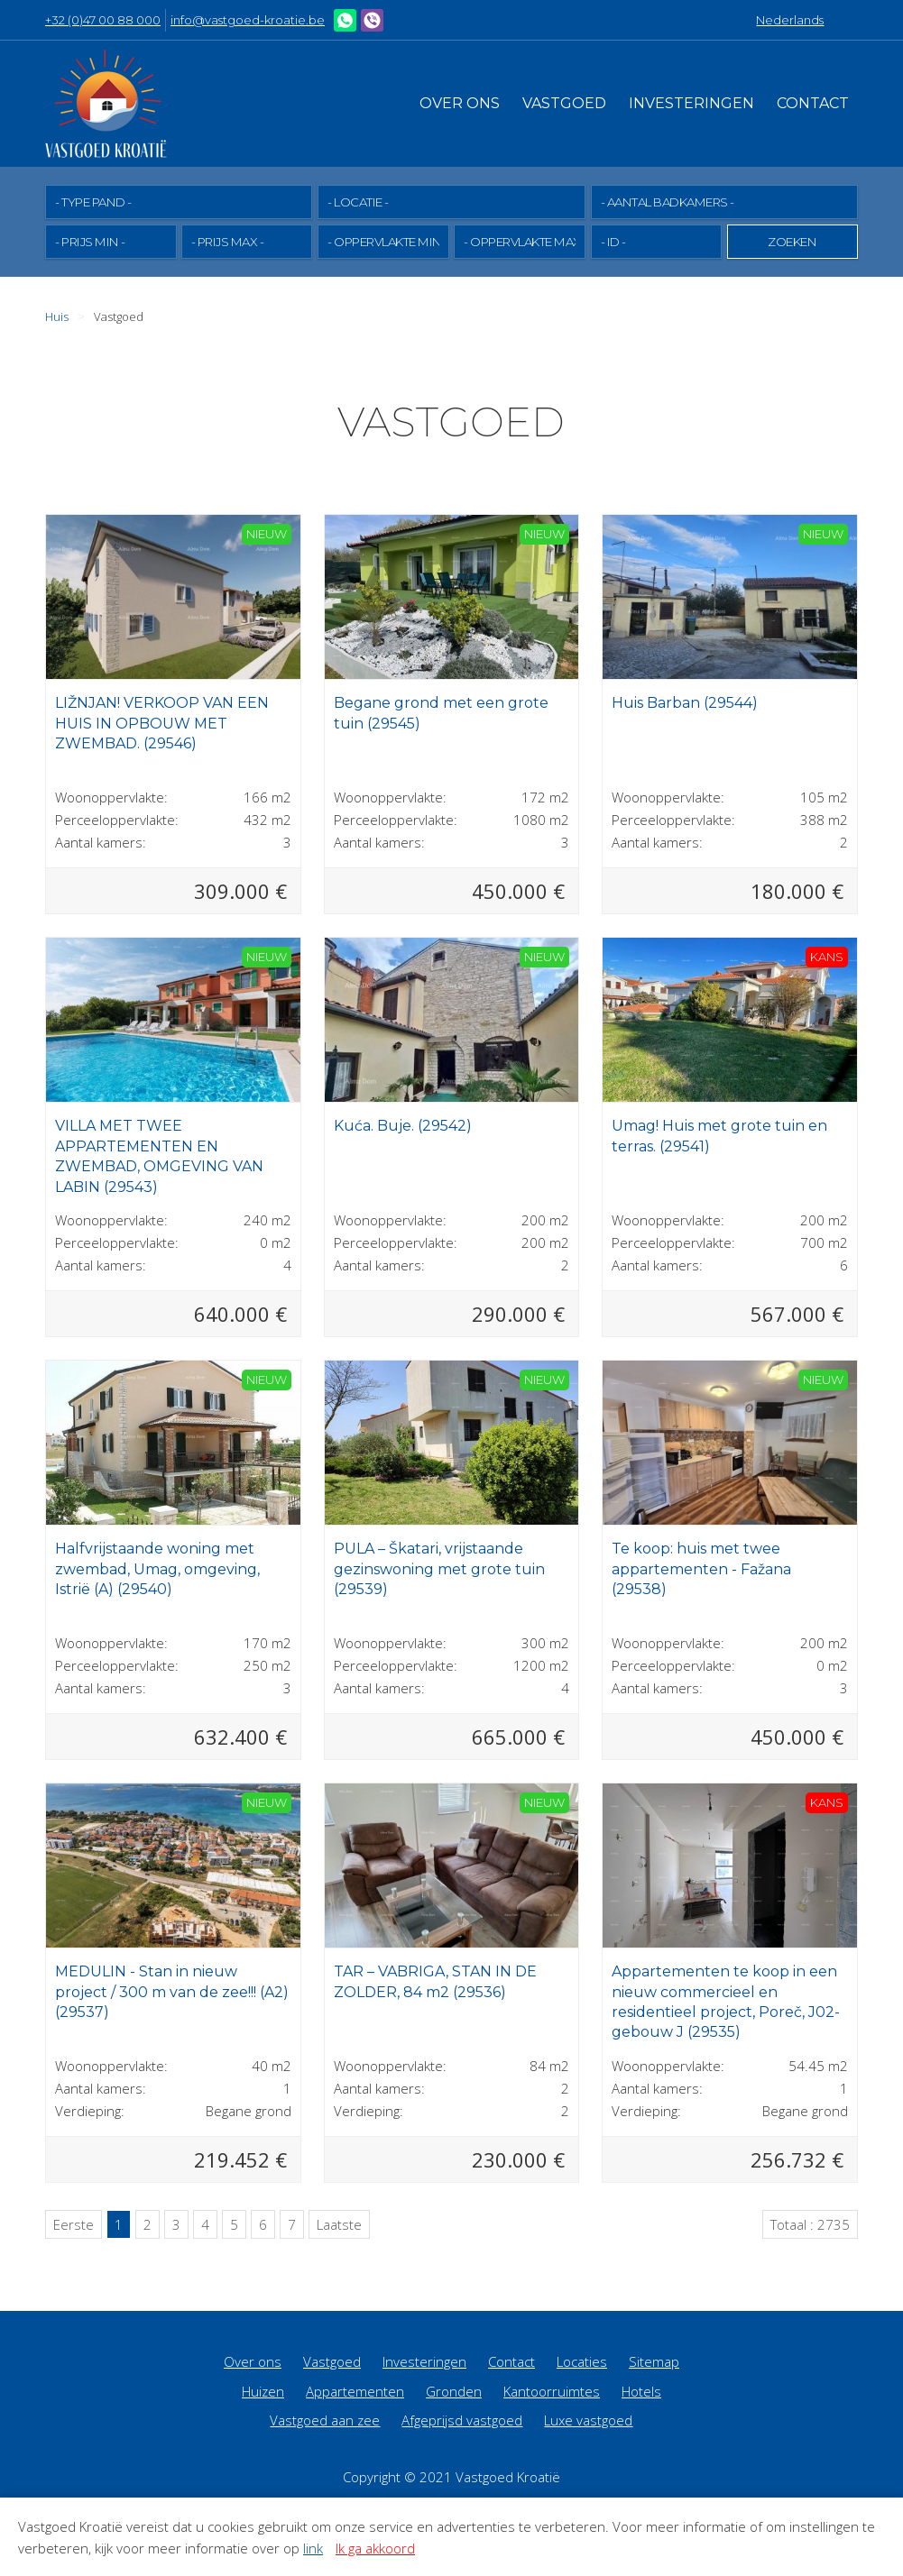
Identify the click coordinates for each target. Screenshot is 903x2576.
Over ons (459, 103)
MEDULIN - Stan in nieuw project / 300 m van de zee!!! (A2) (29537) (172, 1991)
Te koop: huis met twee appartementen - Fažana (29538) (701, 1568)
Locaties (582, 2360)
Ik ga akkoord (375, 2548)
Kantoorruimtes (551, 2390)
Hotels (641, 2390)
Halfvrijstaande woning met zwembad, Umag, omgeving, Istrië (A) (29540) (157, 1568)
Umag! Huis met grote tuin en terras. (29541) (719, 1134)
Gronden (454, 2390)
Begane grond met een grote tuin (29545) (441, 711)
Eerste (73, 2223)
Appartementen (355, 2390)
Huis (57, 315)
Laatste (339, 2223)
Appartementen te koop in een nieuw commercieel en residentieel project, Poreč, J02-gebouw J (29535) (726, 2001)
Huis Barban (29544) (685, 701)
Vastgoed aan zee (325, 2419)
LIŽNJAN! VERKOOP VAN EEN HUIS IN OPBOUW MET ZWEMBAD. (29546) (162, 722)
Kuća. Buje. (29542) (403, 1124)
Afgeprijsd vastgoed (461, 2419)
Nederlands (790, 20)
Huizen (263, 2390)
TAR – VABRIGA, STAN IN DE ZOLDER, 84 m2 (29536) (435, 1980)
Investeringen (691, 103)
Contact (813, 103)
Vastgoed (564, 103)
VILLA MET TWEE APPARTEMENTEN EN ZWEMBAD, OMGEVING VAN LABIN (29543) (159, 1155)
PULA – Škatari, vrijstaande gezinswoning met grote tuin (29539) (439, 1568)
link (313, 2548)
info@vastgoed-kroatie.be (247, 20)
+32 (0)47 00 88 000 (103, 20)
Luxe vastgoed (588, 2419)
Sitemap (654, 2360)
